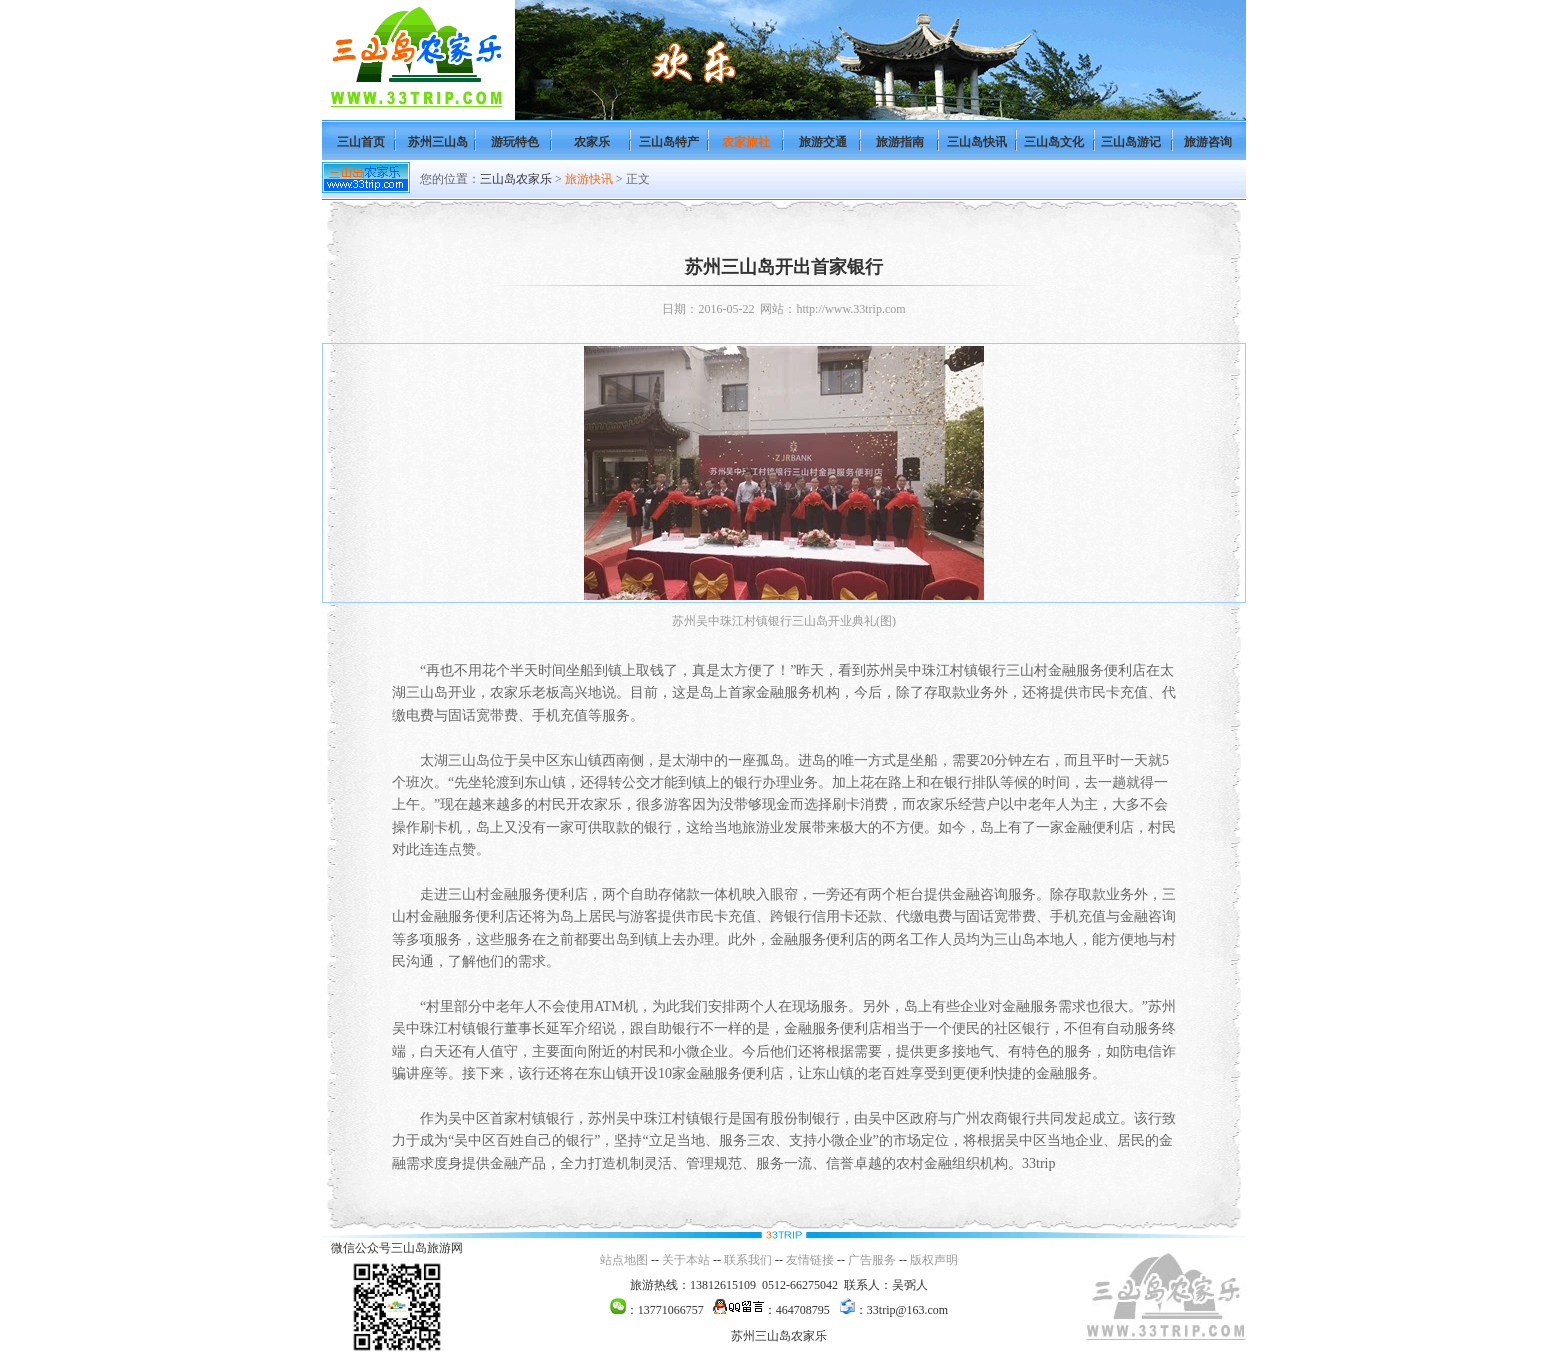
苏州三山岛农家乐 (779, 1336)
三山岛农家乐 (516, 179)
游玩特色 (515, 142)
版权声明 (934, 1260)
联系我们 (748, 1260)
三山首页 (361, 142)
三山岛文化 (1054, 142)
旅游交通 (823, 142)
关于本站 (686, 1260)
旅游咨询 (1208, 142)
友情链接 (810, 1260)
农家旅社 (746, 142)
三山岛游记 (1131, 142)
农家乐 (592, 142)
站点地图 (624, 1260)
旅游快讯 (589, 179)
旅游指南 (900, 142)
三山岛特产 (669, 142)
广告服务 (872, 1260)
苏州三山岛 (438, 142)
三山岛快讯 (977, 142)
